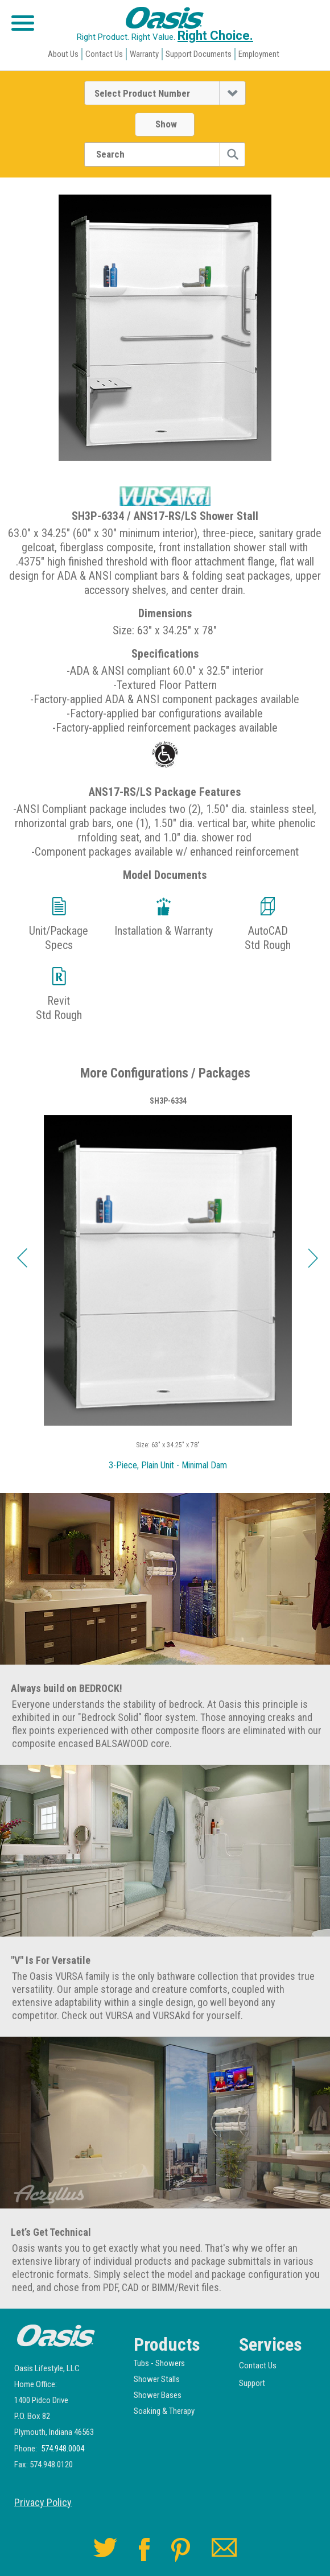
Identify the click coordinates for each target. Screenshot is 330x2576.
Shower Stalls (157, 2379)
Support (252, 2383)
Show (166, 124)
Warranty (144, 54)
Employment (258, 54)
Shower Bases (158, 2395)
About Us (63, 54)
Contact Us (104, 54)
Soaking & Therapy (164, 2411)
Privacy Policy (43, 2502)
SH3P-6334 (168, 1100)
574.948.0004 (62, 2449)
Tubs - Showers (159, 2363)
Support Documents (199, 54)
